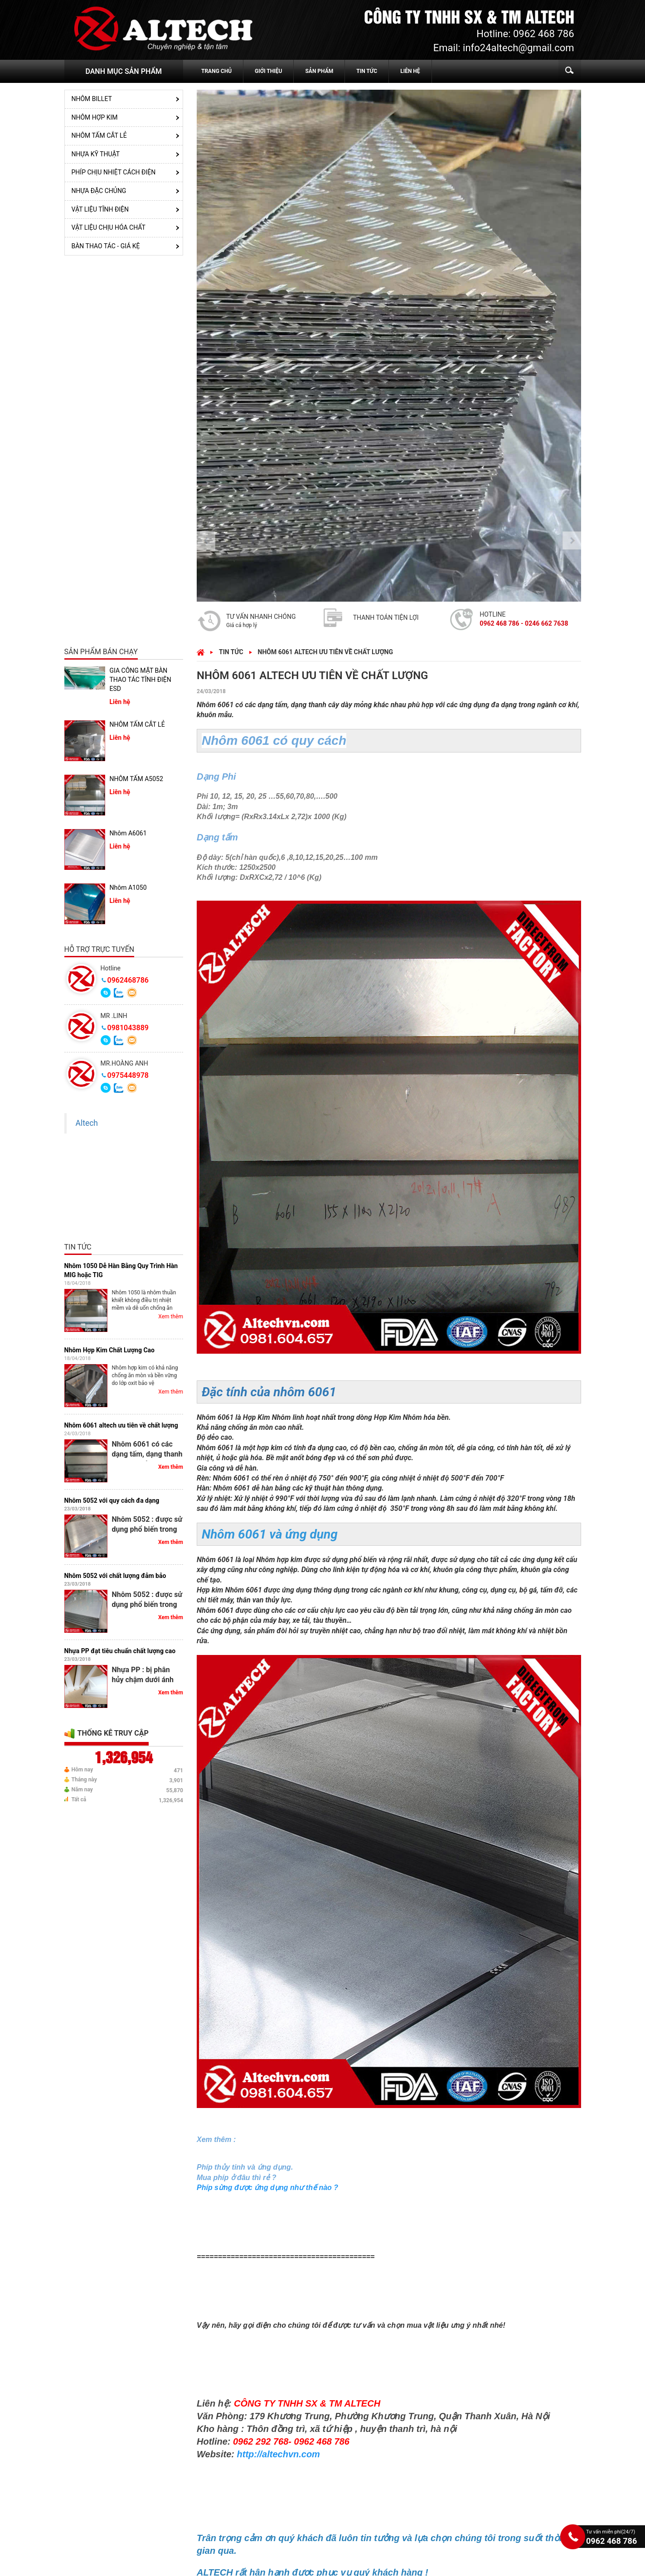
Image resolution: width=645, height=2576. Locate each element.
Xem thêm (170, 1316)
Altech (87, 1123)
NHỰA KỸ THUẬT (96, 154)
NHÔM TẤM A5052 (136, 778)
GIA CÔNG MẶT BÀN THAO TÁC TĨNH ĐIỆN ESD (140, 679)
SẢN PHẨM (319, 71)
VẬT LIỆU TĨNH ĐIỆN (100, 209)
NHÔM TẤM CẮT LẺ (99, 135)
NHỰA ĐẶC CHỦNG (99, 190)
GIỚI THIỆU (268, 71)
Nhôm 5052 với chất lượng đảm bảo (115, 1575)
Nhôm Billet (92, 98)
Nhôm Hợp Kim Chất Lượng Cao (109, 1350)
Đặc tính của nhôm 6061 (269, 1391)
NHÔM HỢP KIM (95, 117)
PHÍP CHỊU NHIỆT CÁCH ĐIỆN (114, 172)
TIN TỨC (366, 71)
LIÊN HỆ (410, 71)
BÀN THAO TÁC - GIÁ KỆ (106, 246)
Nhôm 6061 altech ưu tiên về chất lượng (121, 1425)
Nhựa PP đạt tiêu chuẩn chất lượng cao (120, 1651)
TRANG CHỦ (216, 71)
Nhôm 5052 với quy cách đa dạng (112, 1500)
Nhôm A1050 (128, 887)
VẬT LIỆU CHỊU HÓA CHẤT (108, 227)
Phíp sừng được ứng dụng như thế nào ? (267, 2187)
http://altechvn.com (278, 2454)
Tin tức (231, 652)
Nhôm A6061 (128, 833)
